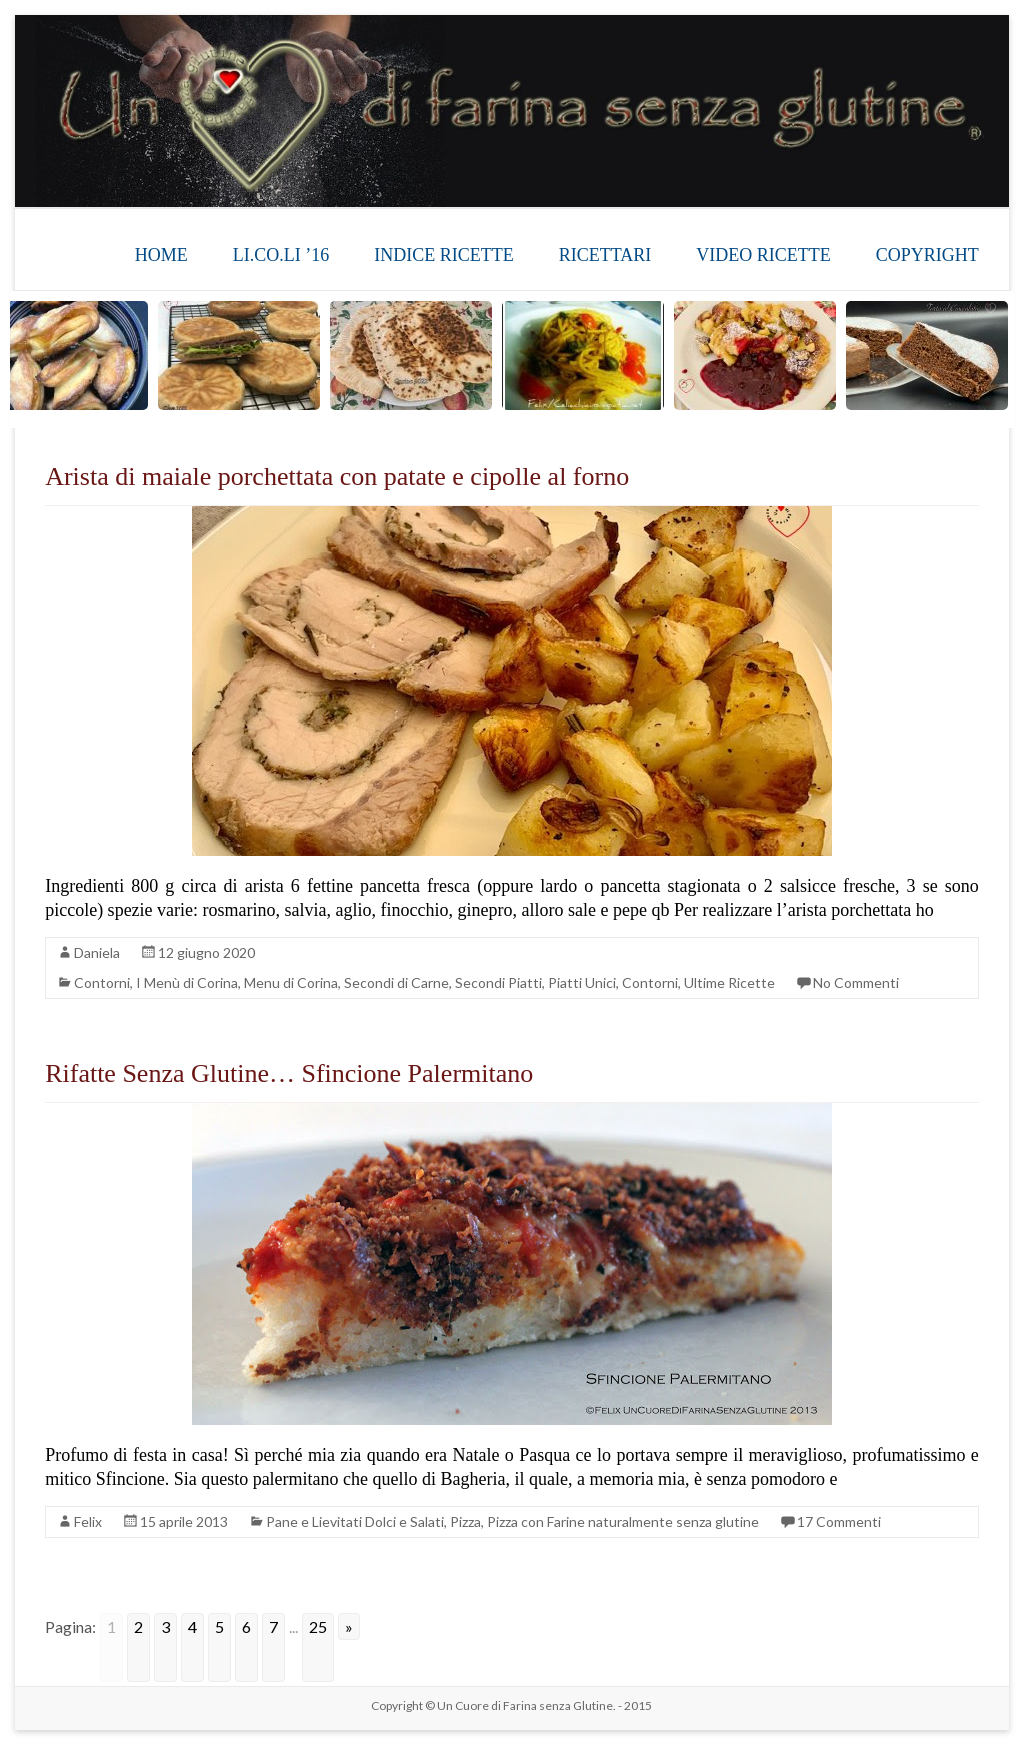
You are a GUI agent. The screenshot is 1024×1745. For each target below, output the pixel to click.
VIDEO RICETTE (763, 255)
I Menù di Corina (187, 982)
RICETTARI (605, 255)
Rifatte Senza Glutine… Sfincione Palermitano (289, 1073)
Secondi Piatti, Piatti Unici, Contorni (566, 982)
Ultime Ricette (729, 982)
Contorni (102, 982)
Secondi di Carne (396, 982)
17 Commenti (839, 1521)
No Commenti (856, 982)
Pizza (465, 1521)
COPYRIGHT (927, 255)
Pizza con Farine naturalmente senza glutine (623, 1521)
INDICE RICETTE (443, 255)
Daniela (97, 952)
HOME (161, 255)
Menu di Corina (291, 982)
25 (318, 1626)
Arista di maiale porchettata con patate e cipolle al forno (337, 476)
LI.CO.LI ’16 (281, 255)
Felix (88, 1521)
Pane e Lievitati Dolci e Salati (355, 1521)
